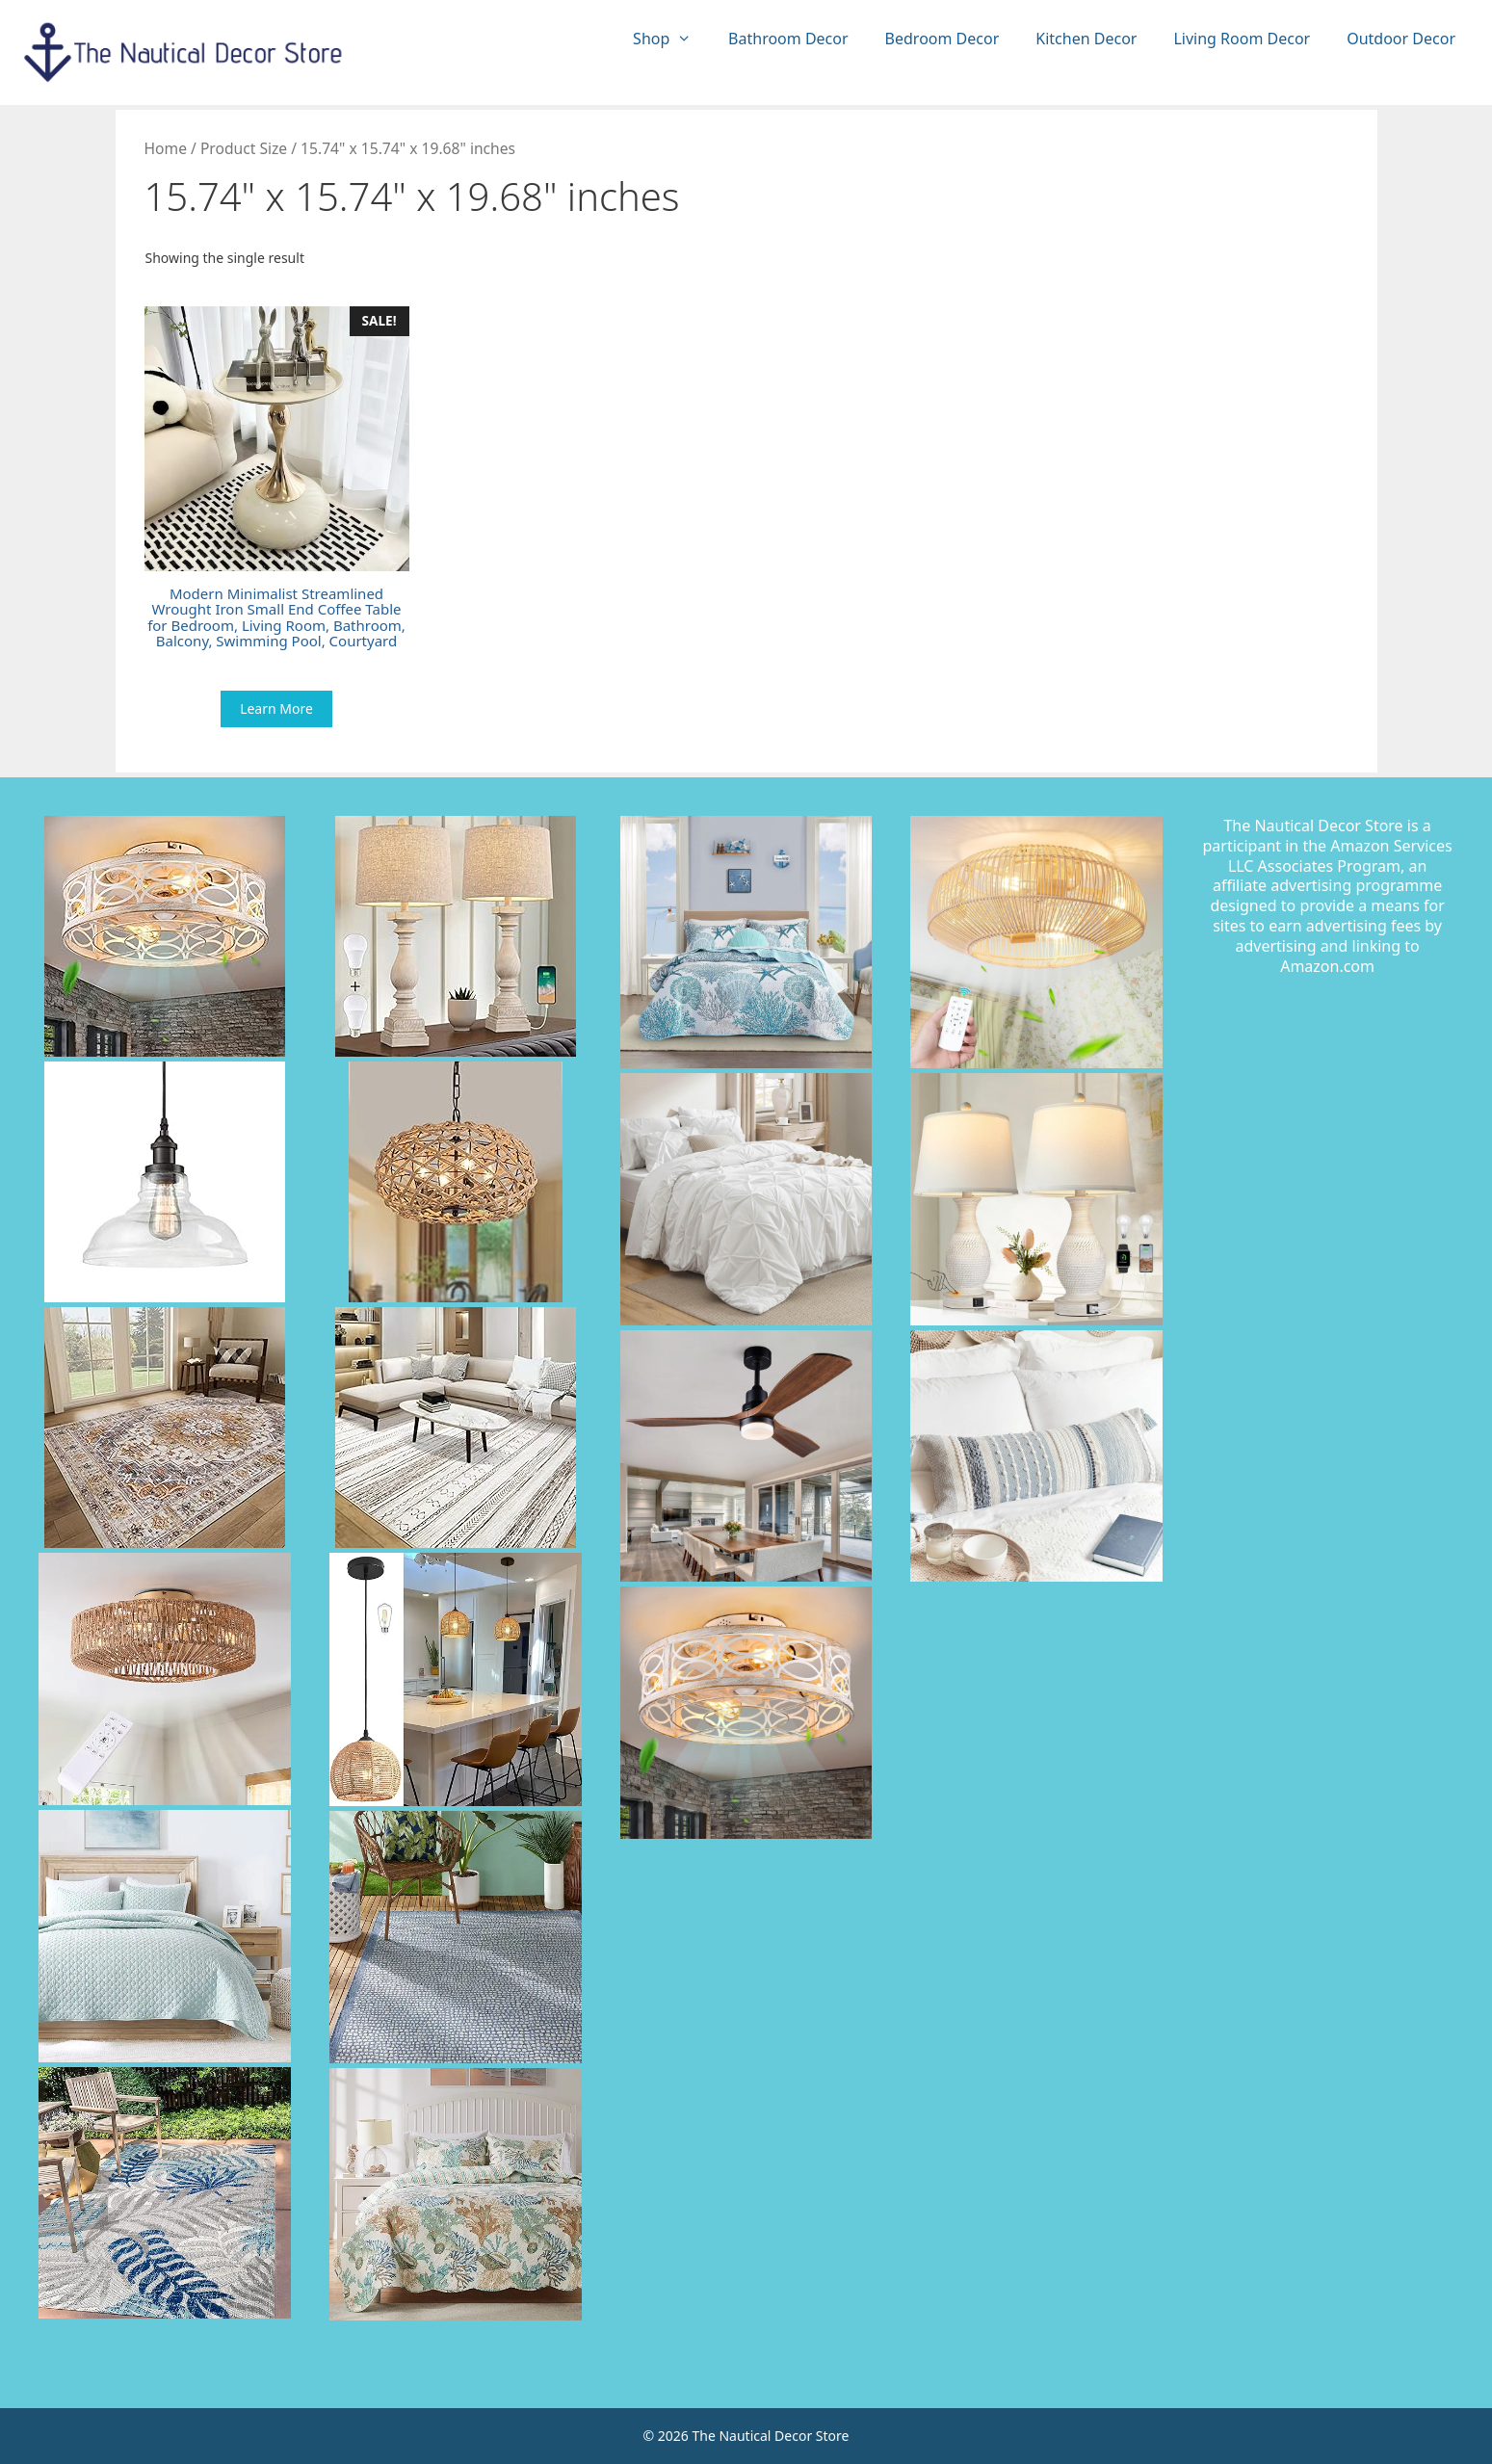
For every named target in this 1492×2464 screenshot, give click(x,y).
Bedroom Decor (942, 38)
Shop (671, 39)
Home (165, 148)
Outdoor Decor (1401, 38)
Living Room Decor (1241, 38)
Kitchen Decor (1086, 38)
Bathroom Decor (788, 38)
